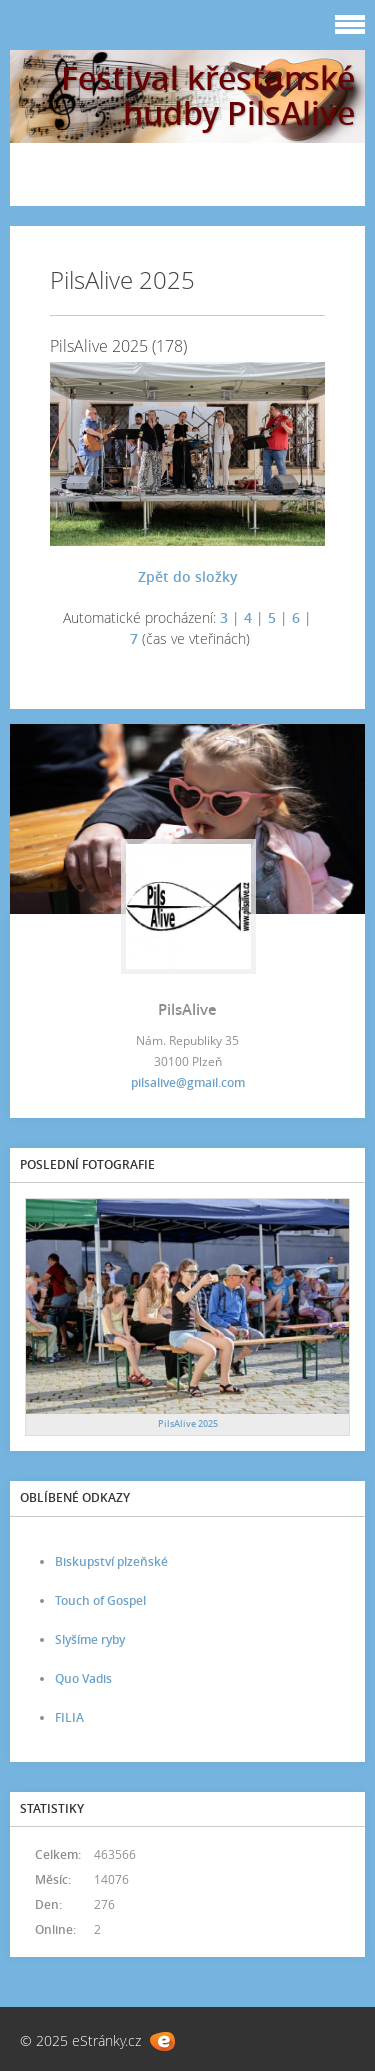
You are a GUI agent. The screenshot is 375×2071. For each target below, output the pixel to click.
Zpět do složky (188, 576)
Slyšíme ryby (90, 1639)
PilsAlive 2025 (188, 1423)
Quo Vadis (83, 1678)
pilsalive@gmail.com (188, 1082)
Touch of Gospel (100, 1600)
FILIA (69, 1717)
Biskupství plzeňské (111, 1561)
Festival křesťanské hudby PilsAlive (208, 95)
